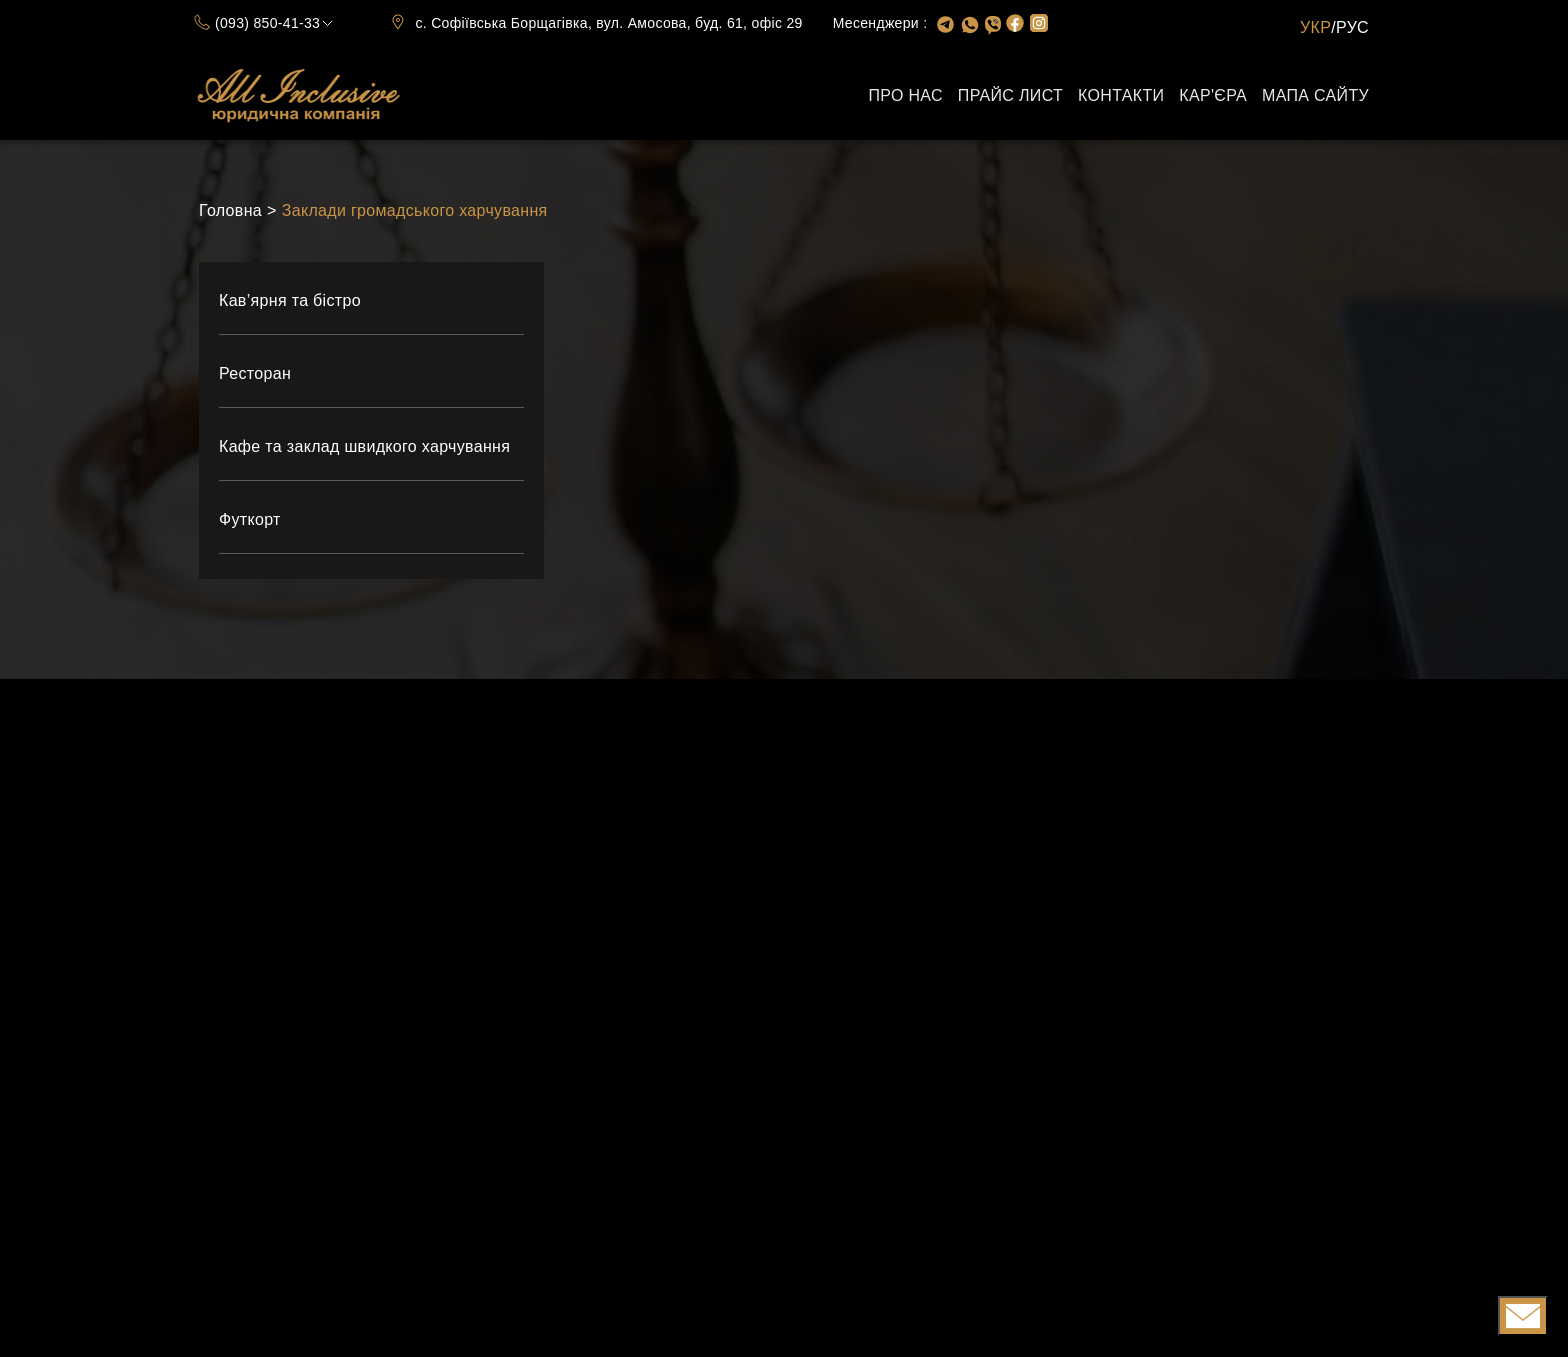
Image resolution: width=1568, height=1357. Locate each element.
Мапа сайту (1315, 95)
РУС (1352, 27)
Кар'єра (1213, 95)
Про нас (905, 95)
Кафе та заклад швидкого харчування (364, 446)
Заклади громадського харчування (415, 210)
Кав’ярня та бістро (290, 300)
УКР (1315, 27)
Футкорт (250, 519)
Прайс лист (1010, 95)
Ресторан (255, 373)
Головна (230, 210)
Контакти (1121, 95)
